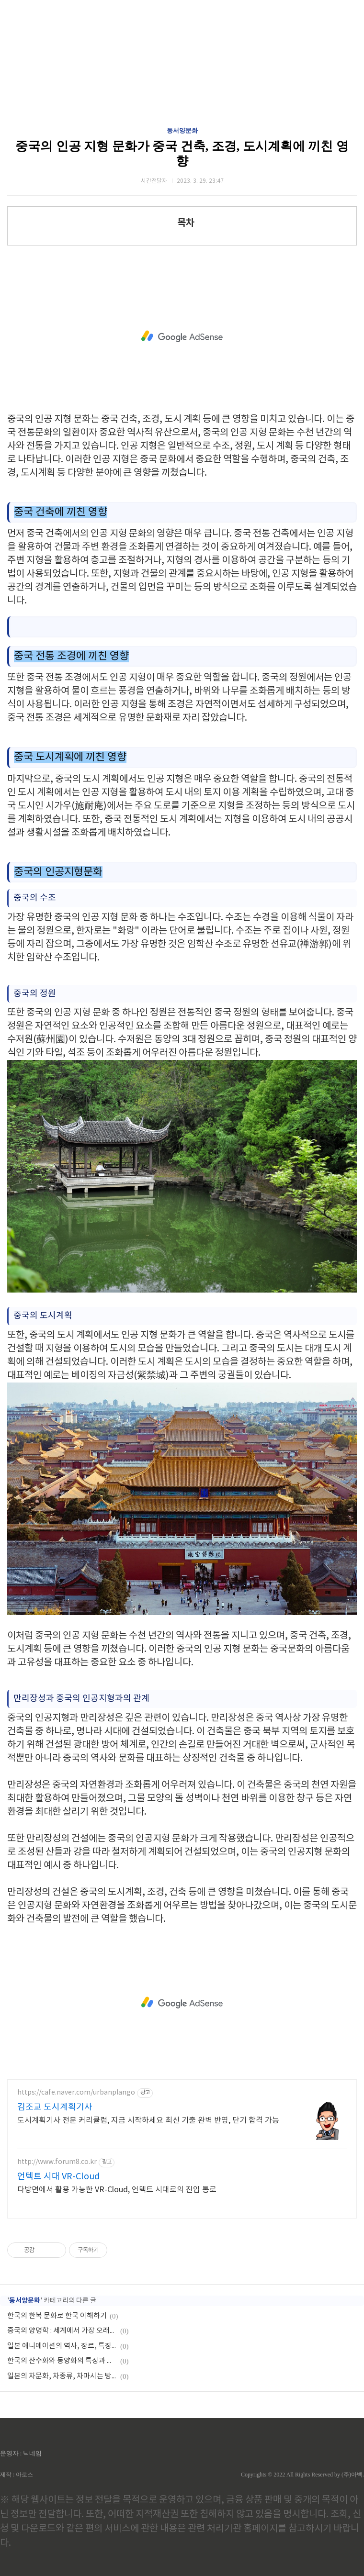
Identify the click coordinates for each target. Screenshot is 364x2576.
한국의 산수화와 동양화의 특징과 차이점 (62, 2361)
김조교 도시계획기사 (54, 2107)
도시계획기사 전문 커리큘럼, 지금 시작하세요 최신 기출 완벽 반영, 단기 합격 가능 (148, 2120)
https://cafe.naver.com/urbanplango (76, 2092)
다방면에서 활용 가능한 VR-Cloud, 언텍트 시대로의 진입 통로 (116, 2190)
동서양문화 (182, 130)
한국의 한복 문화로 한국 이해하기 (57, 2316)
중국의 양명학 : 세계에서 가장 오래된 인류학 (62, 2331)
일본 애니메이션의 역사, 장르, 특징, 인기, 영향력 (62, 2346)
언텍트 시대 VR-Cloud (58, 2177)
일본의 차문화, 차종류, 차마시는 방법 (62, 2376)
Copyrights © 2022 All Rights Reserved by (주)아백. (302, 2474)
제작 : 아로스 (16, 2474)
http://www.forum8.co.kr (57, 2162)
